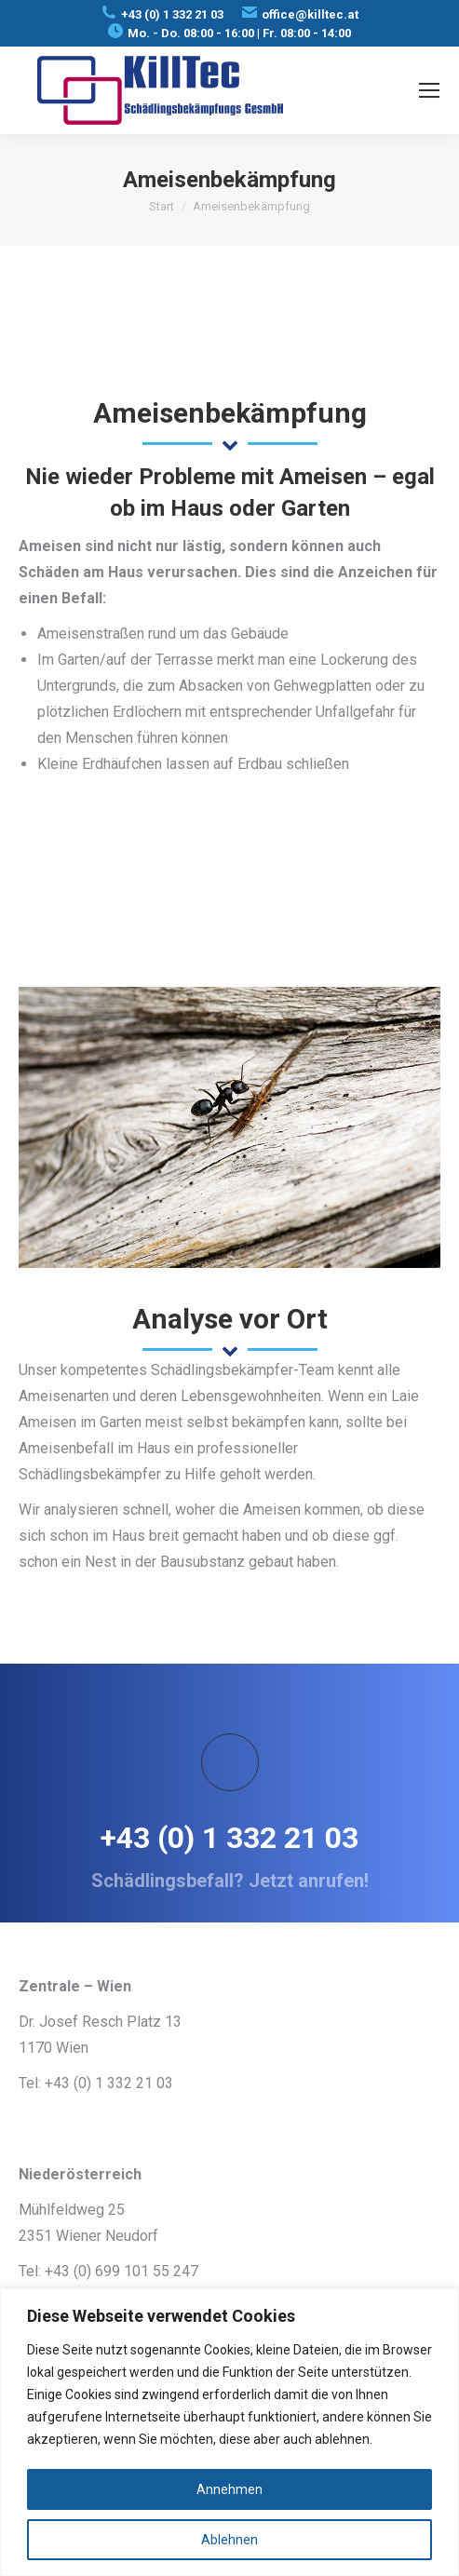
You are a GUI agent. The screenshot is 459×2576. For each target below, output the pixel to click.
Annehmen (229, 2489)
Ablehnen (229, 2539)
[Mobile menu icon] (429, 90)
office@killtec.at (310, 14)
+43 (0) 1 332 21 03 (172, 14)
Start (161, 206)
